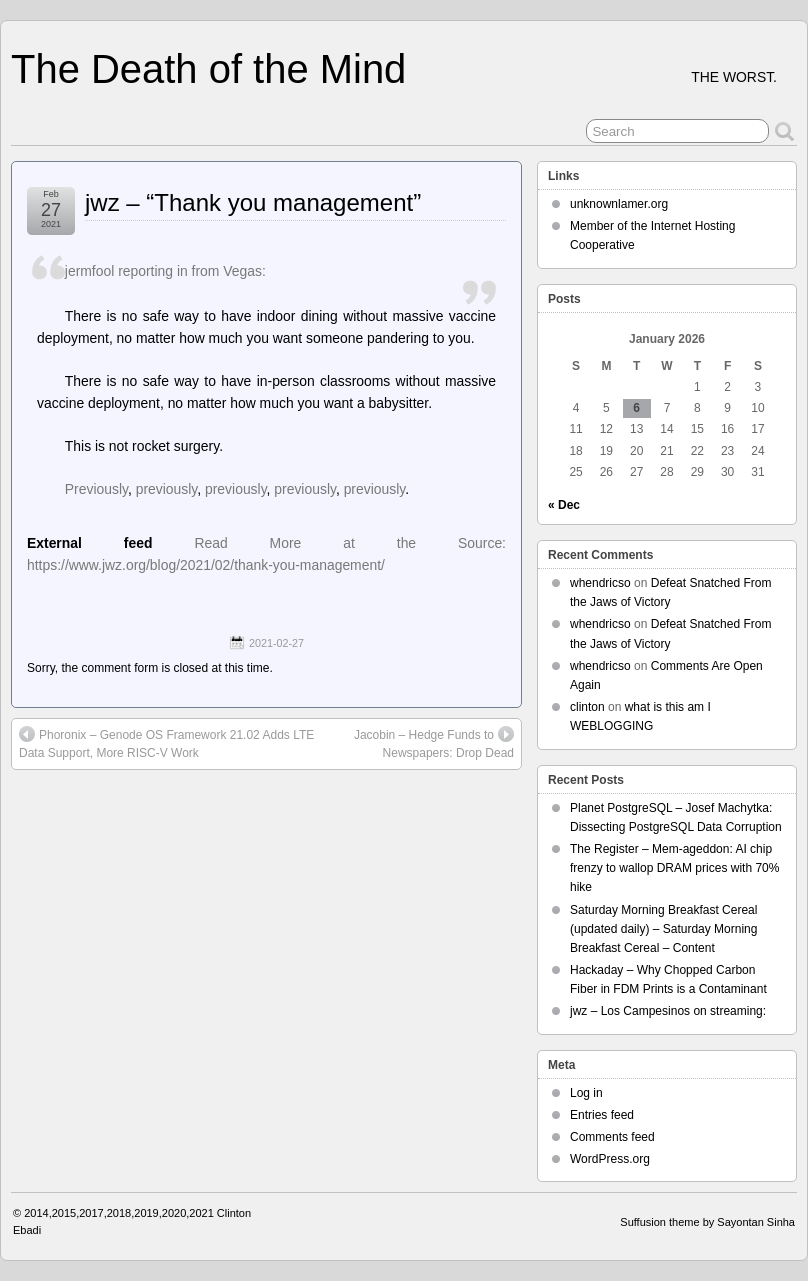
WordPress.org (610, 1159)
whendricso (600, 583)
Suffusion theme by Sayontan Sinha (707, 1222)
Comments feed (612, 1137)
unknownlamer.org (619, 204)
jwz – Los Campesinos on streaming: (668, 1011)
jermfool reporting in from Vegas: (165, 271)
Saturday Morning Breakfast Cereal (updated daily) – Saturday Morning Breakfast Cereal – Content (663, 929)
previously (167, 489)
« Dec (564, 505)
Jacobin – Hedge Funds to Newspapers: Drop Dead (434, 743)
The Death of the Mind (208, 69)
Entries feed (602, 1115)
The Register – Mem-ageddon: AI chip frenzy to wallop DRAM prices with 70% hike (674, 868)
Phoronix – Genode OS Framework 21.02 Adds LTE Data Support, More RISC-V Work (166, 743)
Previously (96, 489)
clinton (587, 707)
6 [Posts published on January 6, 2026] (636, 408)
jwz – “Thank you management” (253, 202)
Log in (586, 1093)
